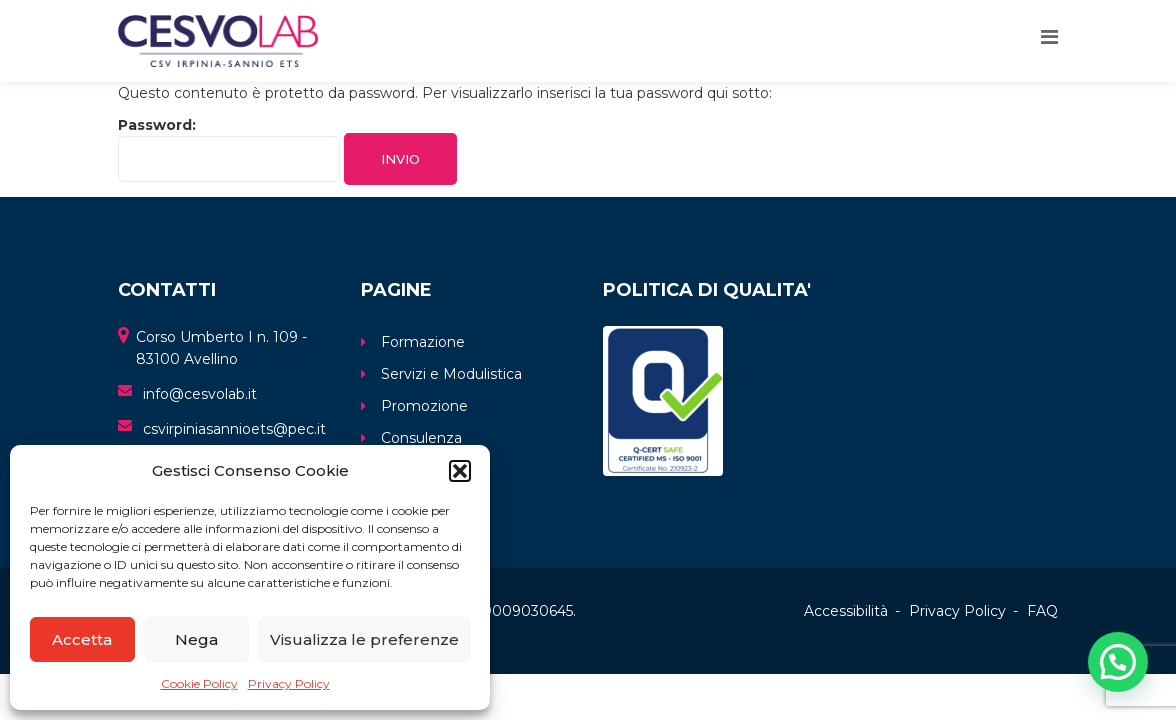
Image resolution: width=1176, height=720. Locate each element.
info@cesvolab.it (200, 394)
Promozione (424, 406)
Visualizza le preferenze (364, 639)
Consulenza (421, 438)
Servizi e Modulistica (451, 374)
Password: (229, 149)
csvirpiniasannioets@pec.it (234, 429)
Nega (196, 639)
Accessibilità (846, 611)
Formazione (423, 342)
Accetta (82, 639)
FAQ (1042, 611)
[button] (460, 471)
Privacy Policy (289, 683)
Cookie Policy (199, 683)
